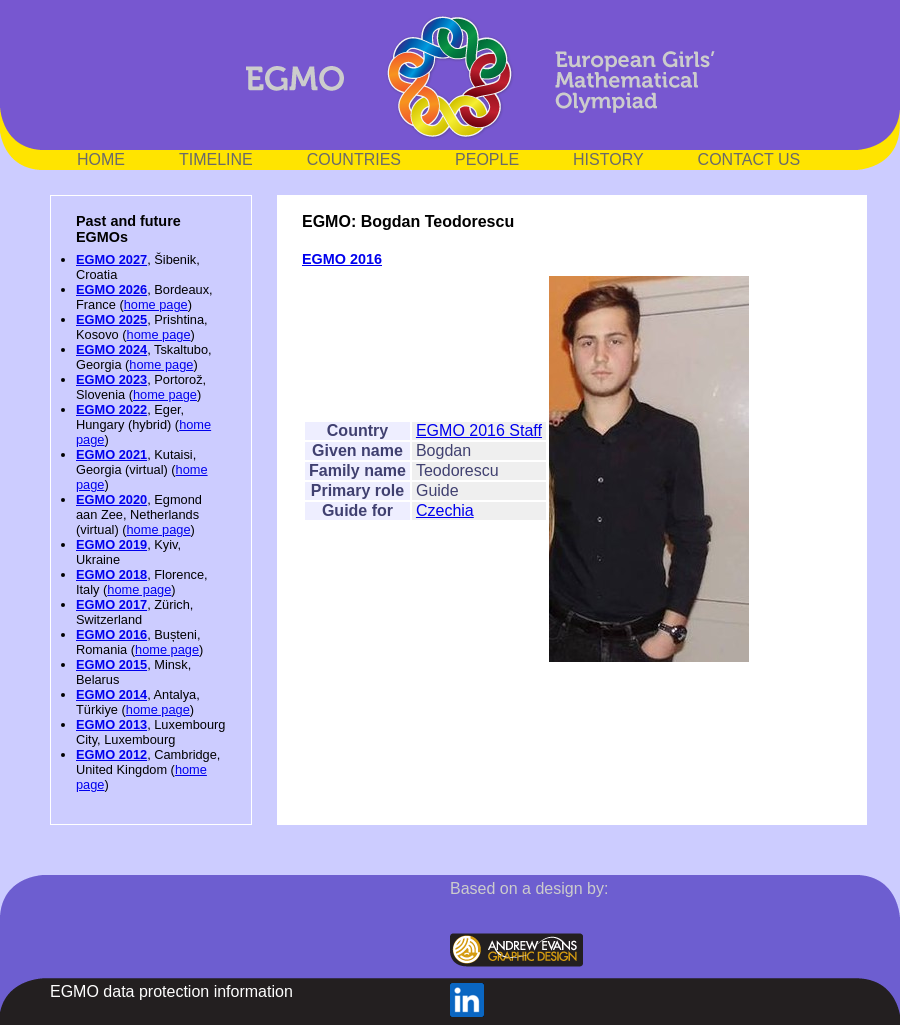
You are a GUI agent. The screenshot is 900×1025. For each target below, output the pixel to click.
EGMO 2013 (111, 724)
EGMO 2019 (111, 544)
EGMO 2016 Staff (479, 430)
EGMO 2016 (111, 634)
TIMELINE (216, 159)
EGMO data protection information (171, 991)
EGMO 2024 (111, 349)
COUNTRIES (354, 159)
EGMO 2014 (111, 694)
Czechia (445, 510)
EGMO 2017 (111, 604)
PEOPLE (487, 159)
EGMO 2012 (111, 754)
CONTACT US (749, 159)
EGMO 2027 (111, 259)
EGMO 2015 (111, 664)
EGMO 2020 (111, 499)
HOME (101, 159)
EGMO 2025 (111, 319)
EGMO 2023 (111, 379)
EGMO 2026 (111, 289)
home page (156, 304)
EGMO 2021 (111, 454)
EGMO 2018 (111, 574)
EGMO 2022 (111, 409)
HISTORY (608, 159)
